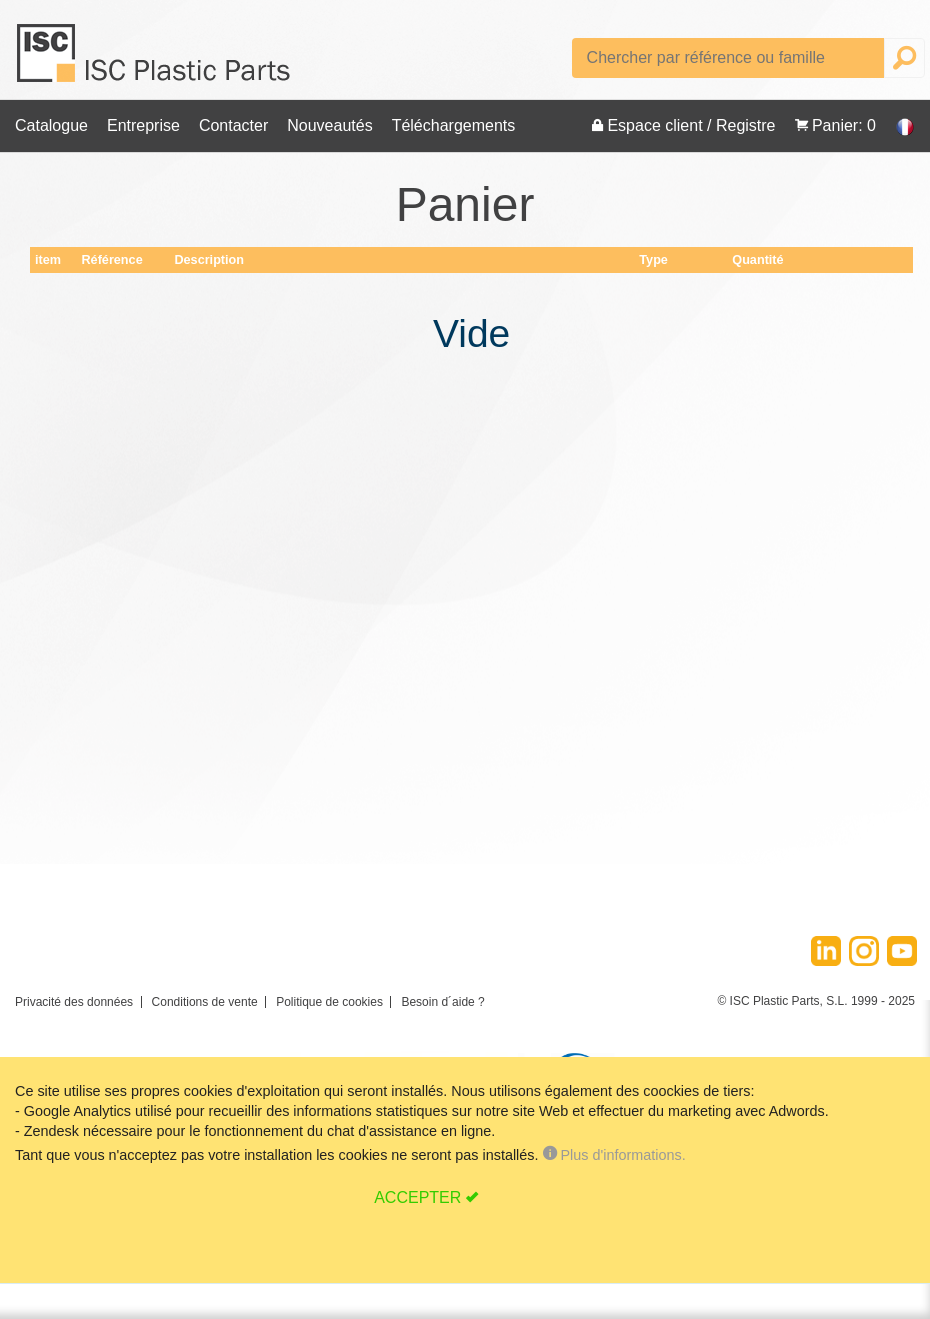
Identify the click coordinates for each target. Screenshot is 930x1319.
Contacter (233, 125)
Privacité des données (74, 1002)
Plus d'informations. (612, 1155)
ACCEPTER (417, 1197)
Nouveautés (329, 125)
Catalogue (51, 125)
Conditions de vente (205, 1002)
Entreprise (143, 125)
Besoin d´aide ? (442, 1002)
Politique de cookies (329, 1002)
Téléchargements (454, 125)
